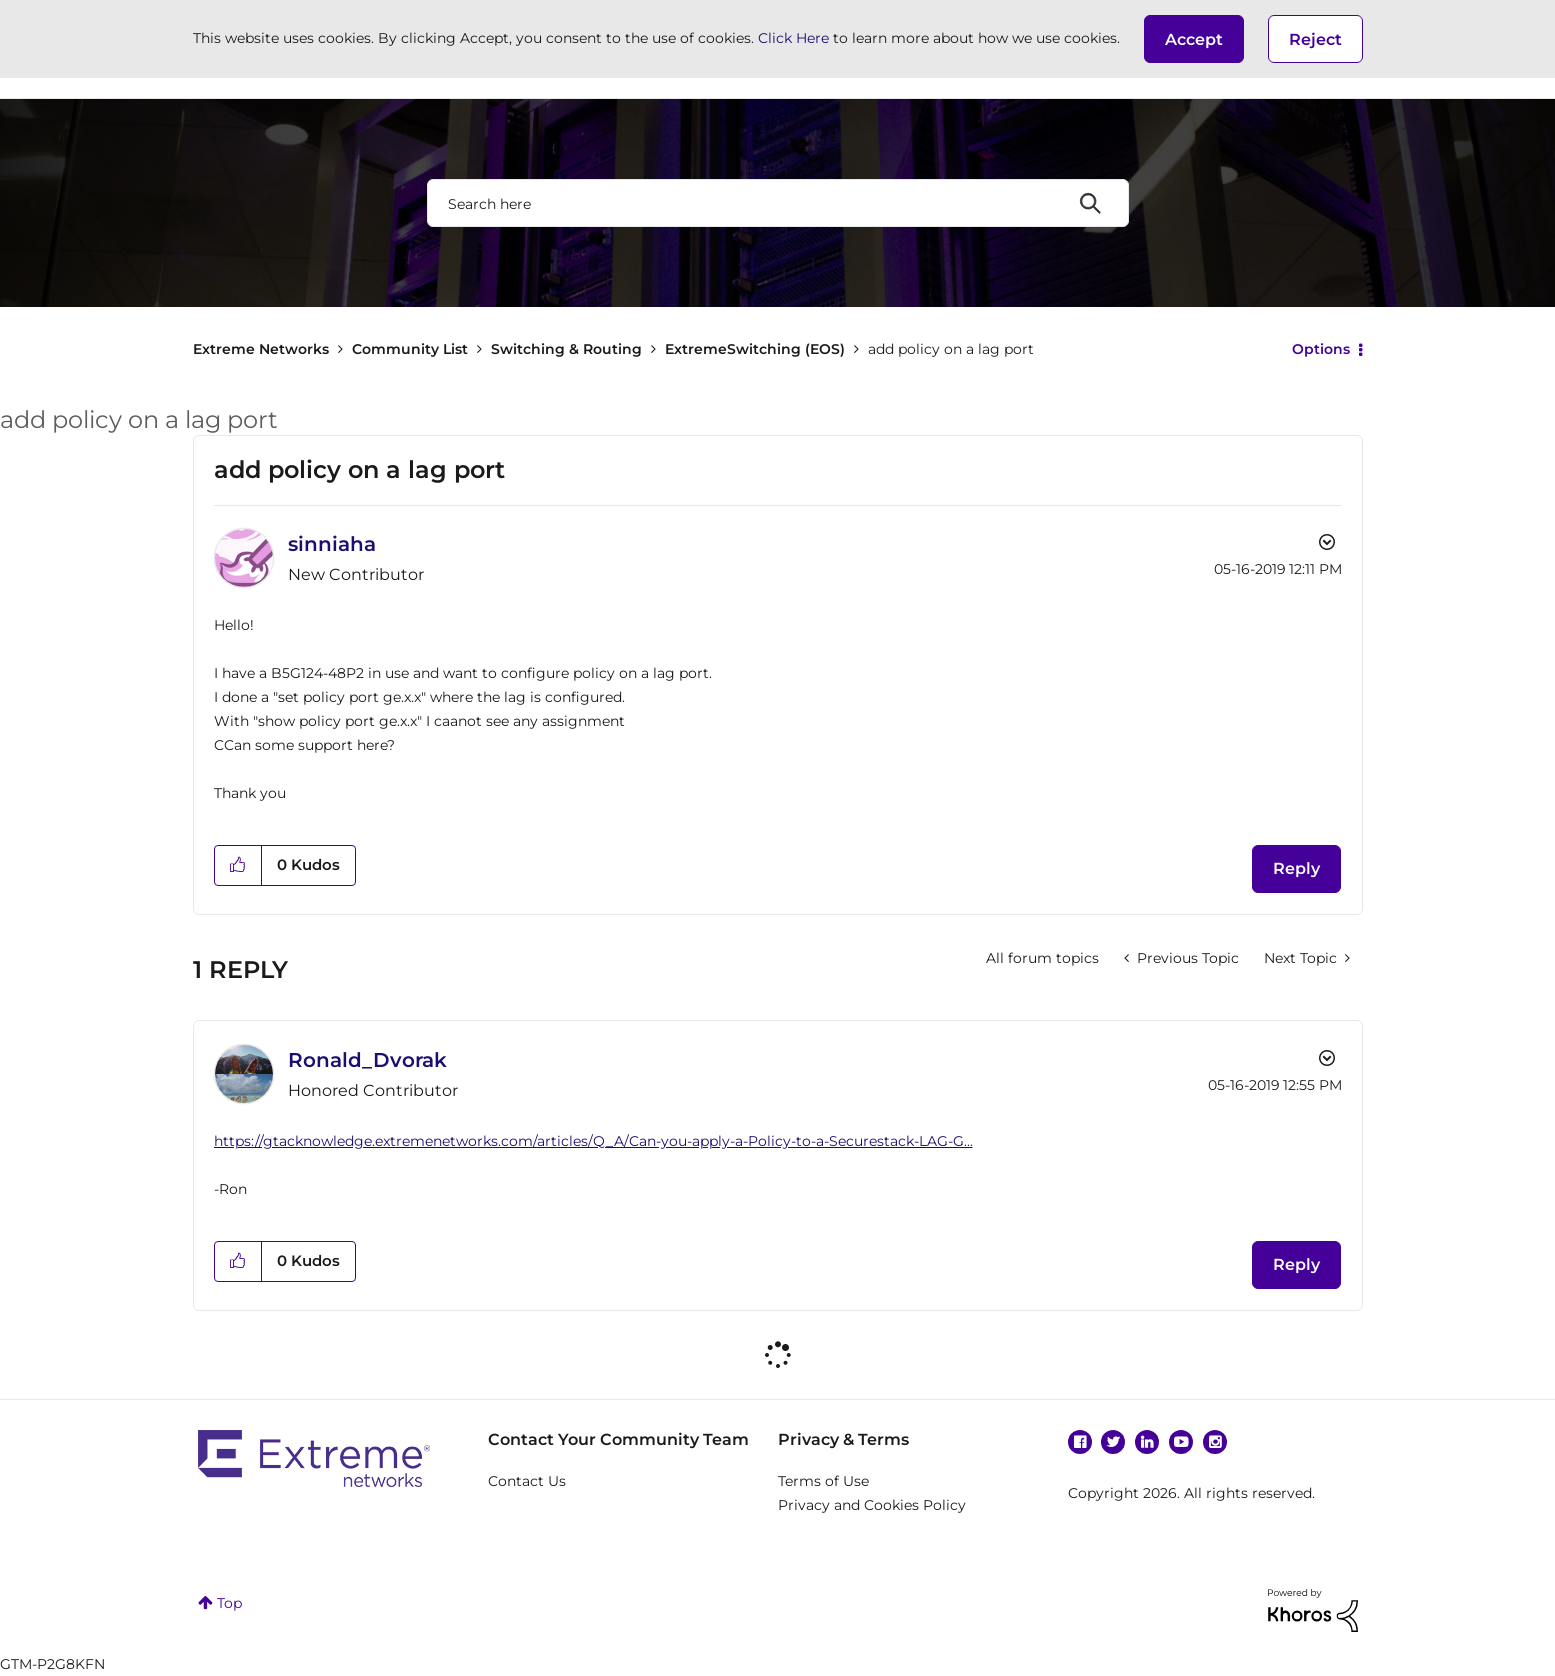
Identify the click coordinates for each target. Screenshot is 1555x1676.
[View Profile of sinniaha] (332, 544)
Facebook (1080, 1442)
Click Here (793, 38)
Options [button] (1321, 349)
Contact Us (527, 1481)
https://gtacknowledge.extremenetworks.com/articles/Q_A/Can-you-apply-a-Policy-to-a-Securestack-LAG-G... (593, 1141)
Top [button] (229, 1603)
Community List (410, 349)
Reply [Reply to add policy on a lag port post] (1296, 868)
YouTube (1181, 1442)
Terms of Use (823, 1481)
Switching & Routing (566, 349)
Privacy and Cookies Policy (872, 1505)
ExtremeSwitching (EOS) (755, 349)
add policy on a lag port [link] (951, 349)
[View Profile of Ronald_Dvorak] (367, 1060)
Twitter (1113, 1442)
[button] (1194, 39)
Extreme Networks (261, 349)
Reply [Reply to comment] (1296, 1264)
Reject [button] (1315, 39)
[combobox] (778, 203)
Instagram (1215, 1442)
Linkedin (1147, 1442)
